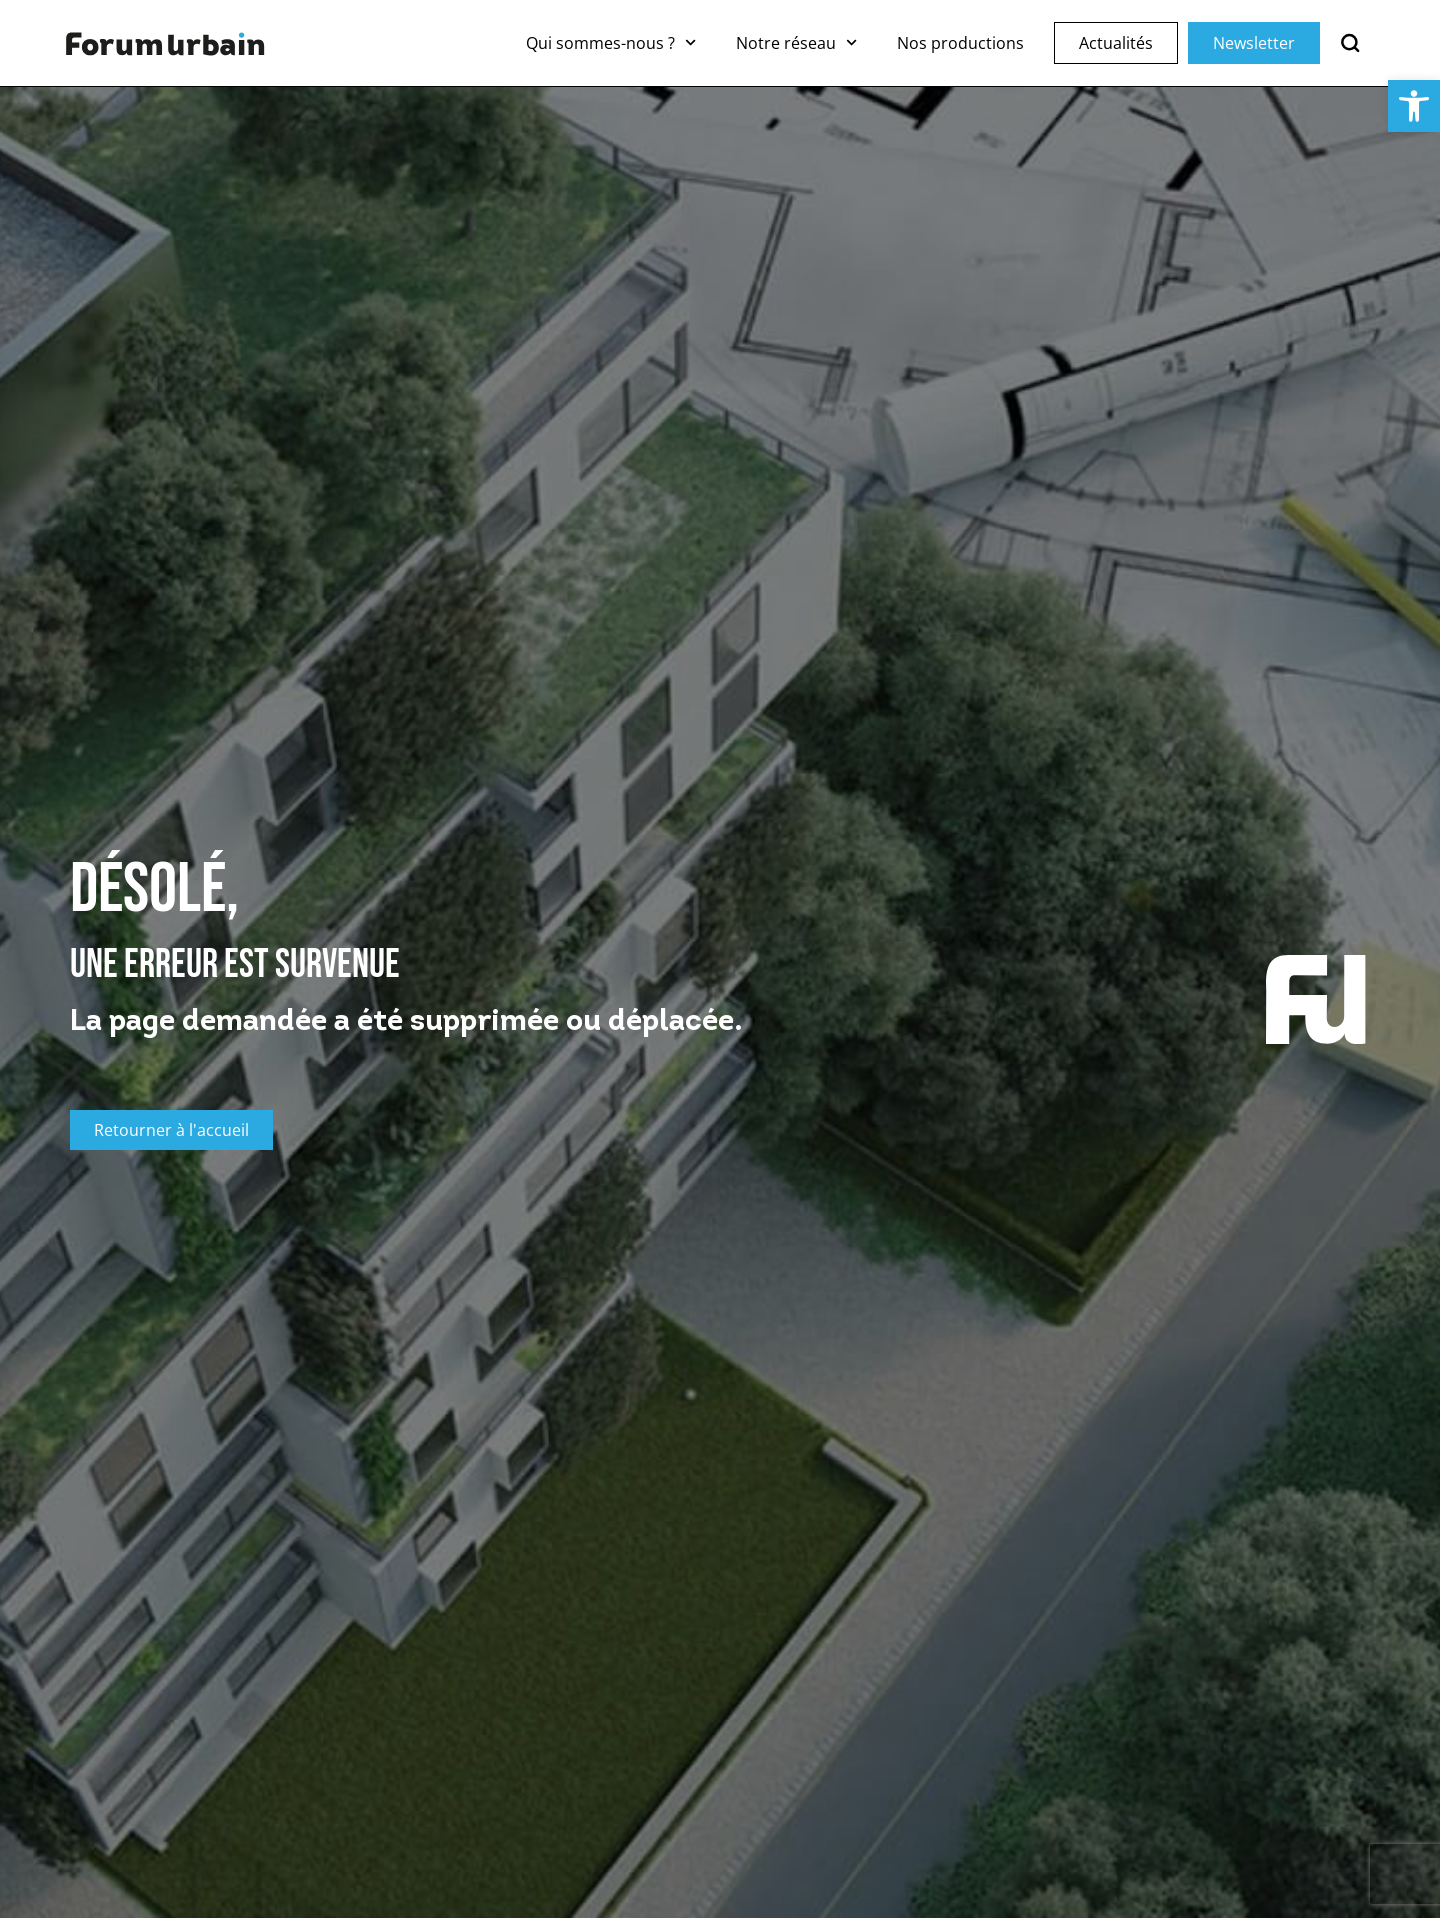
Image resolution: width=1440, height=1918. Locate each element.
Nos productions (960, 43)
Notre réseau (796, 42)
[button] (1414, 106)
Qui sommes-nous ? (611, 42)
